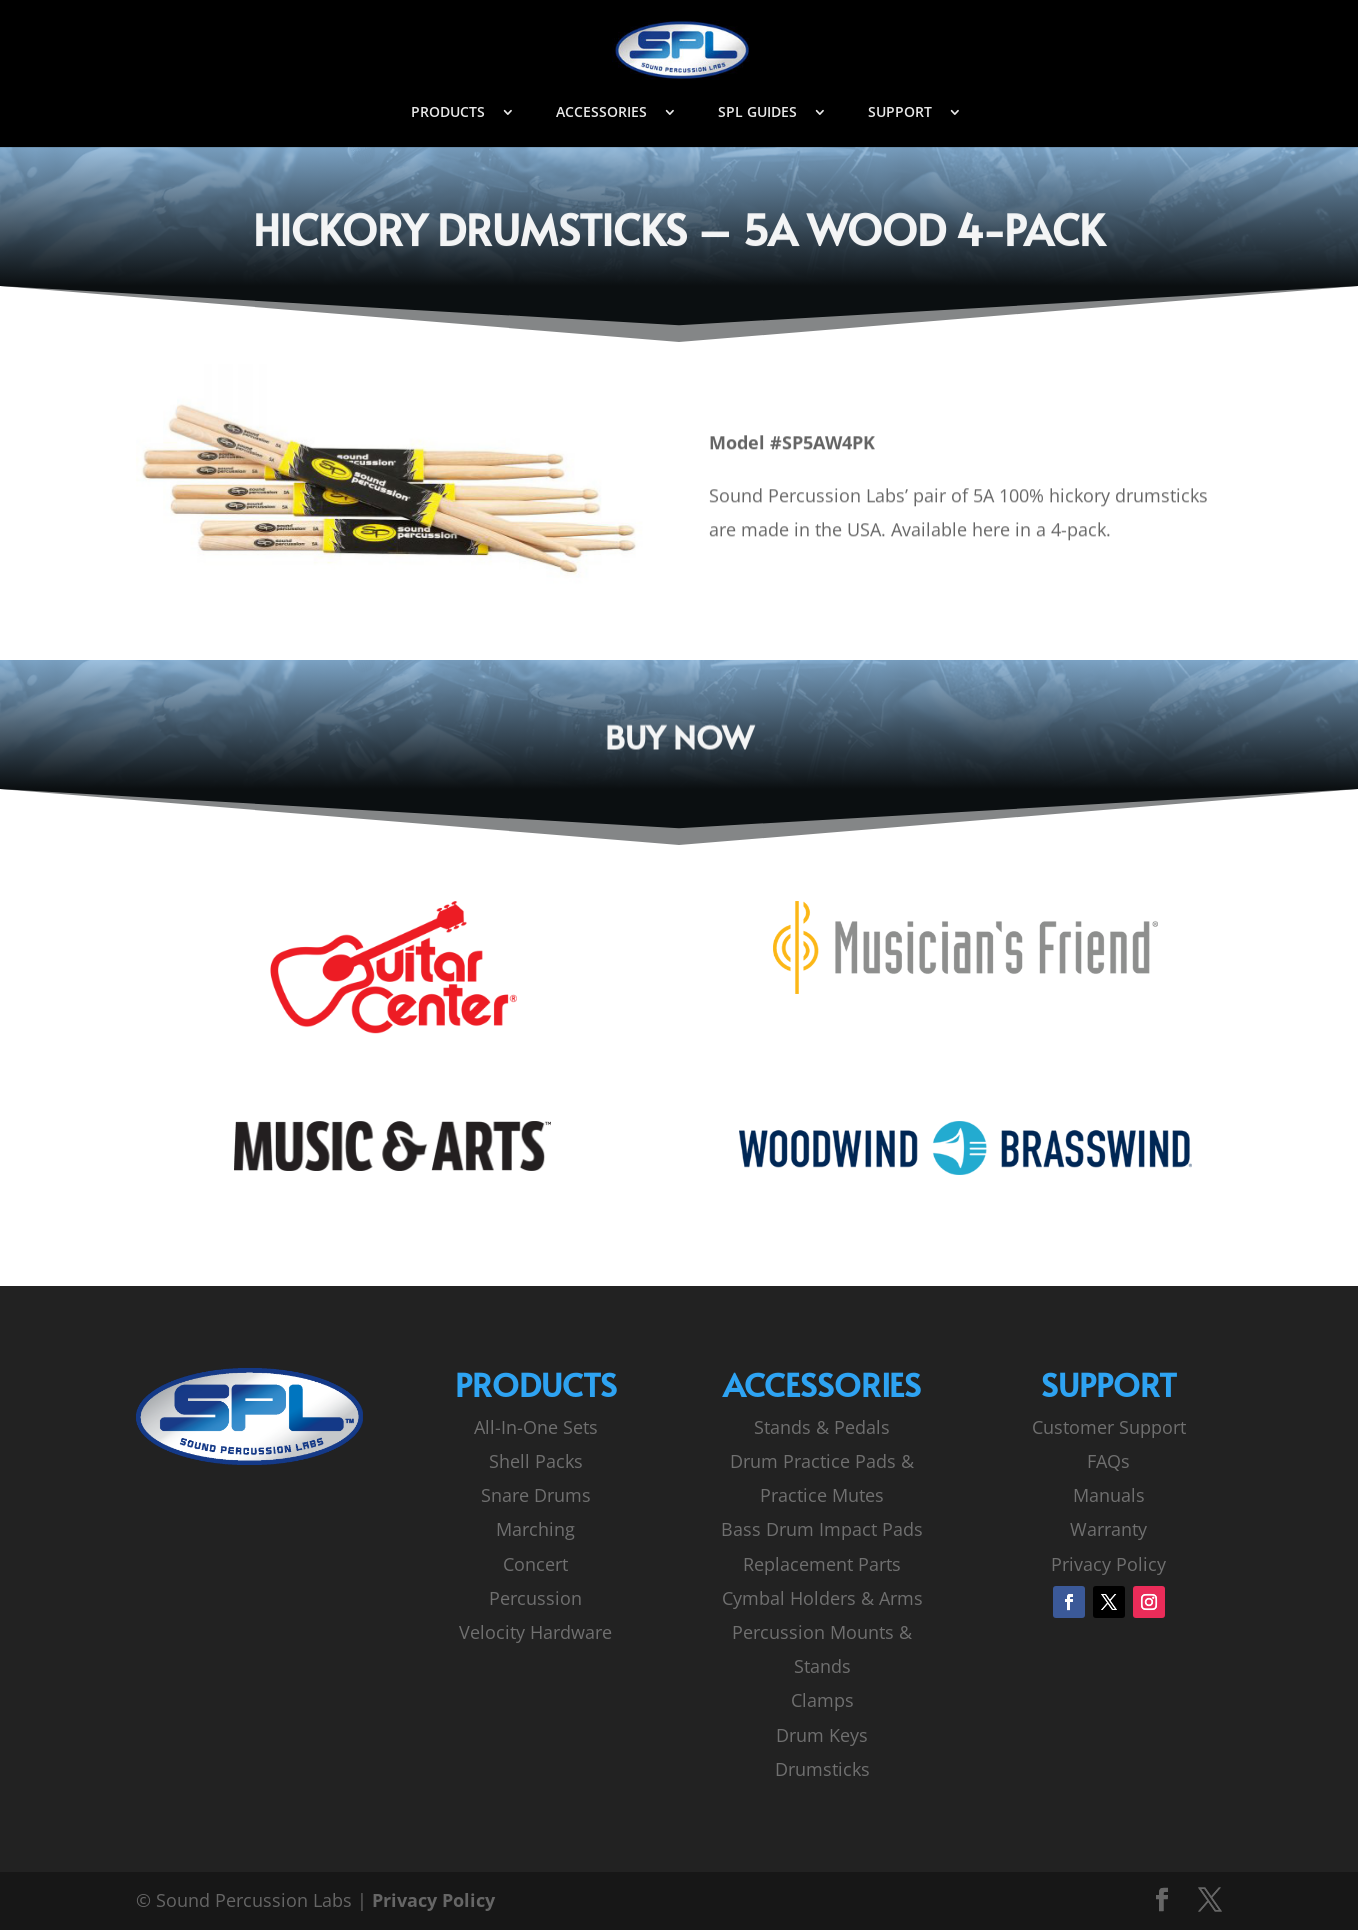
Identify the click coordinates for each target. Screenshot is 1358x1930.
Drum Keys (822, 1735)
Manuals (1109, 1495)
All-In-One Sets (536, 1427)
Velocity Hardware (535, 1632)
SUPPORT (900, 113)
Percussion (535, 1598)
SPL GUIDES (757, 113)
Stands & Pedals (822, 1427)
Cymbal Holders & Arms (822, 1598)
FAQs (1108, 1461)
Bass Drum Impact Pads (822, 1529)
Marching (535, 1529)
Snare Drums (536, 1495)
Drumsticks (822, 1769)
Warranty (1108, 1529)
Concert (535, 1564)
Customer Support (1109, 1427)
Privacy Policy (1108, 1564)
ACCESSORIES (601, 113)
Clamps (822, 1700)
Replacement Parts (822, 1564)
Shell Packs (536, 1461)
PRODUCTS (448, 113)
